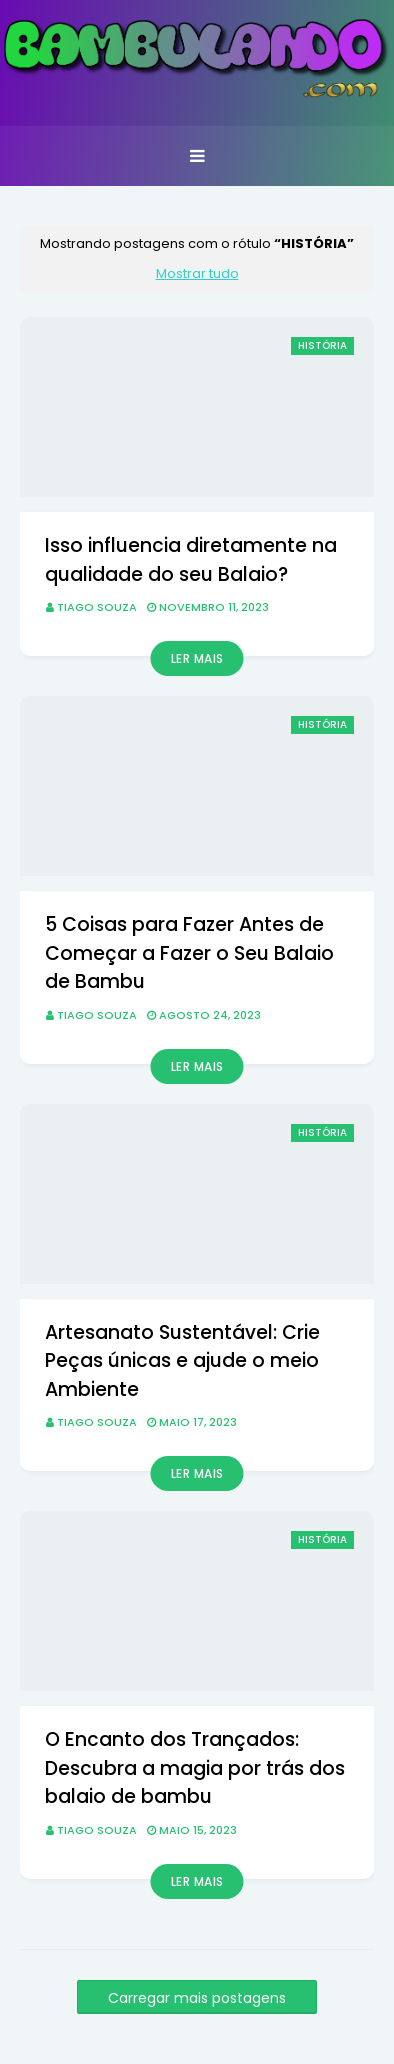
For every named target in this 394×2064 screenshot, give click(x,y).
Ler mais (197, 658)
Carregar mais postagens (197, 1998)
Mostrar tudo (197, 273)
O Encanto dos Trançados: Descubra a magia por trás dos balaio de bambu (195, 1768)
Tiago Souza (97, 607)
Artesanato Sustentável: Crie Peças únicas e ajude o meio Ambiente (182, 1361)
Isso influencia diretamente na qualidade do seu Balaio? (191, 560)
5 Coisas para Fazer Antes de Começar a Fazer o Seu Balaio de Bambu (189, 953)
